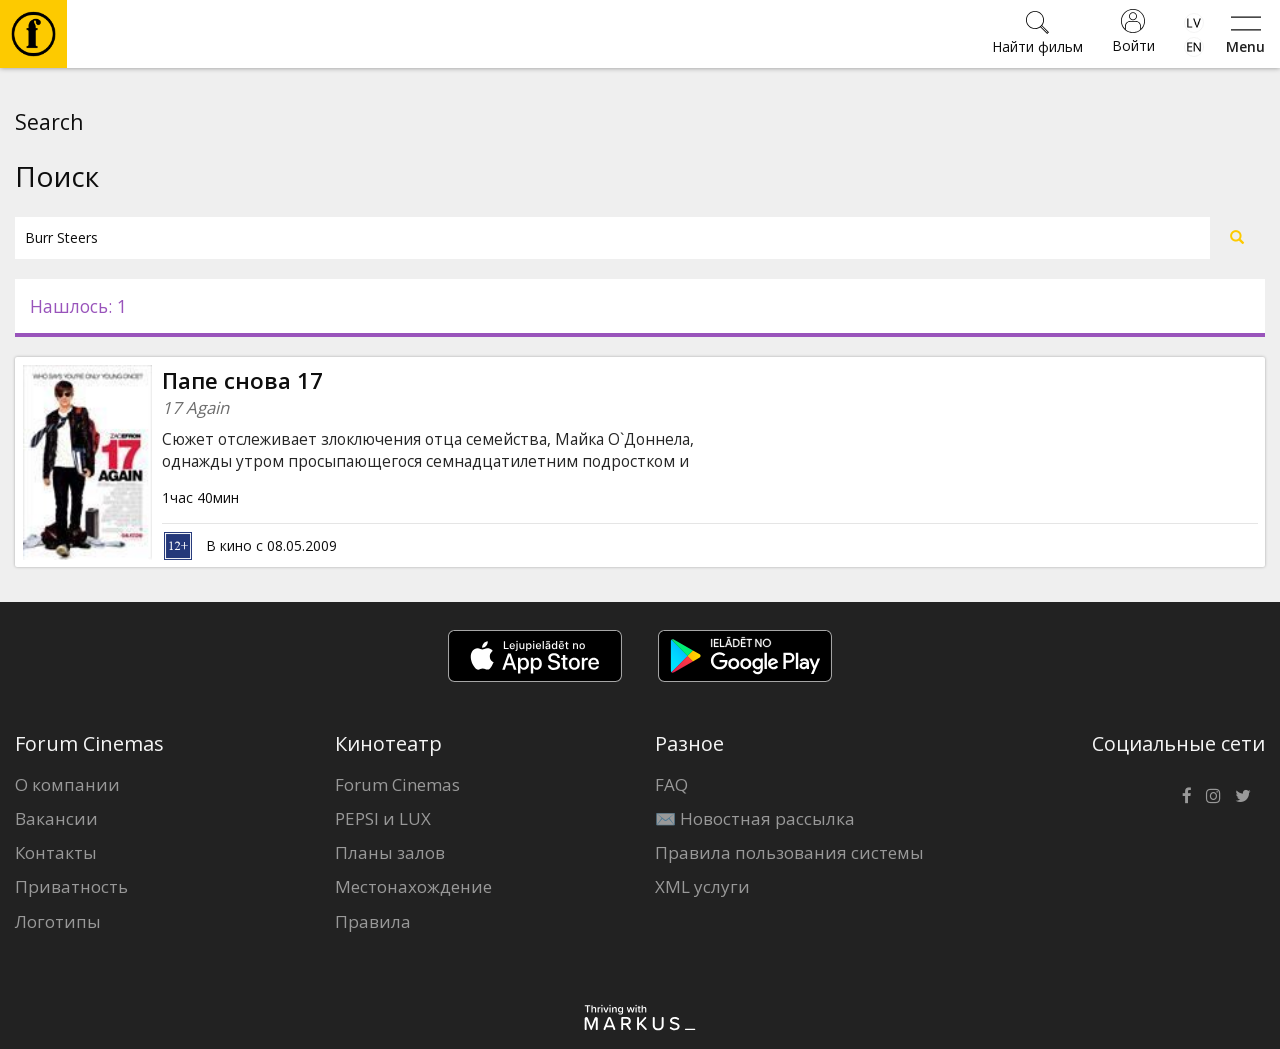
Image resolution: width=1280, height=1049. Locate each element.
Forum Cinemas (397, 784)
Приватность (71, 886)
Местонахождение (413, 886)
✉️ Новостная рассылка (755, 818)
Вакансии (56, 818)
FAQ (671, 784)
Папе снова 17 (242, 380)
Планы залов (390, 852)
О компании (67, 784)
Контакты (56, 852)
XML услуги (702, 886)
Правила (373, 921)
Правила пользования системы (789, 852)
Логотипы (58, 921)
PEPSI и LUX (383, 818)
